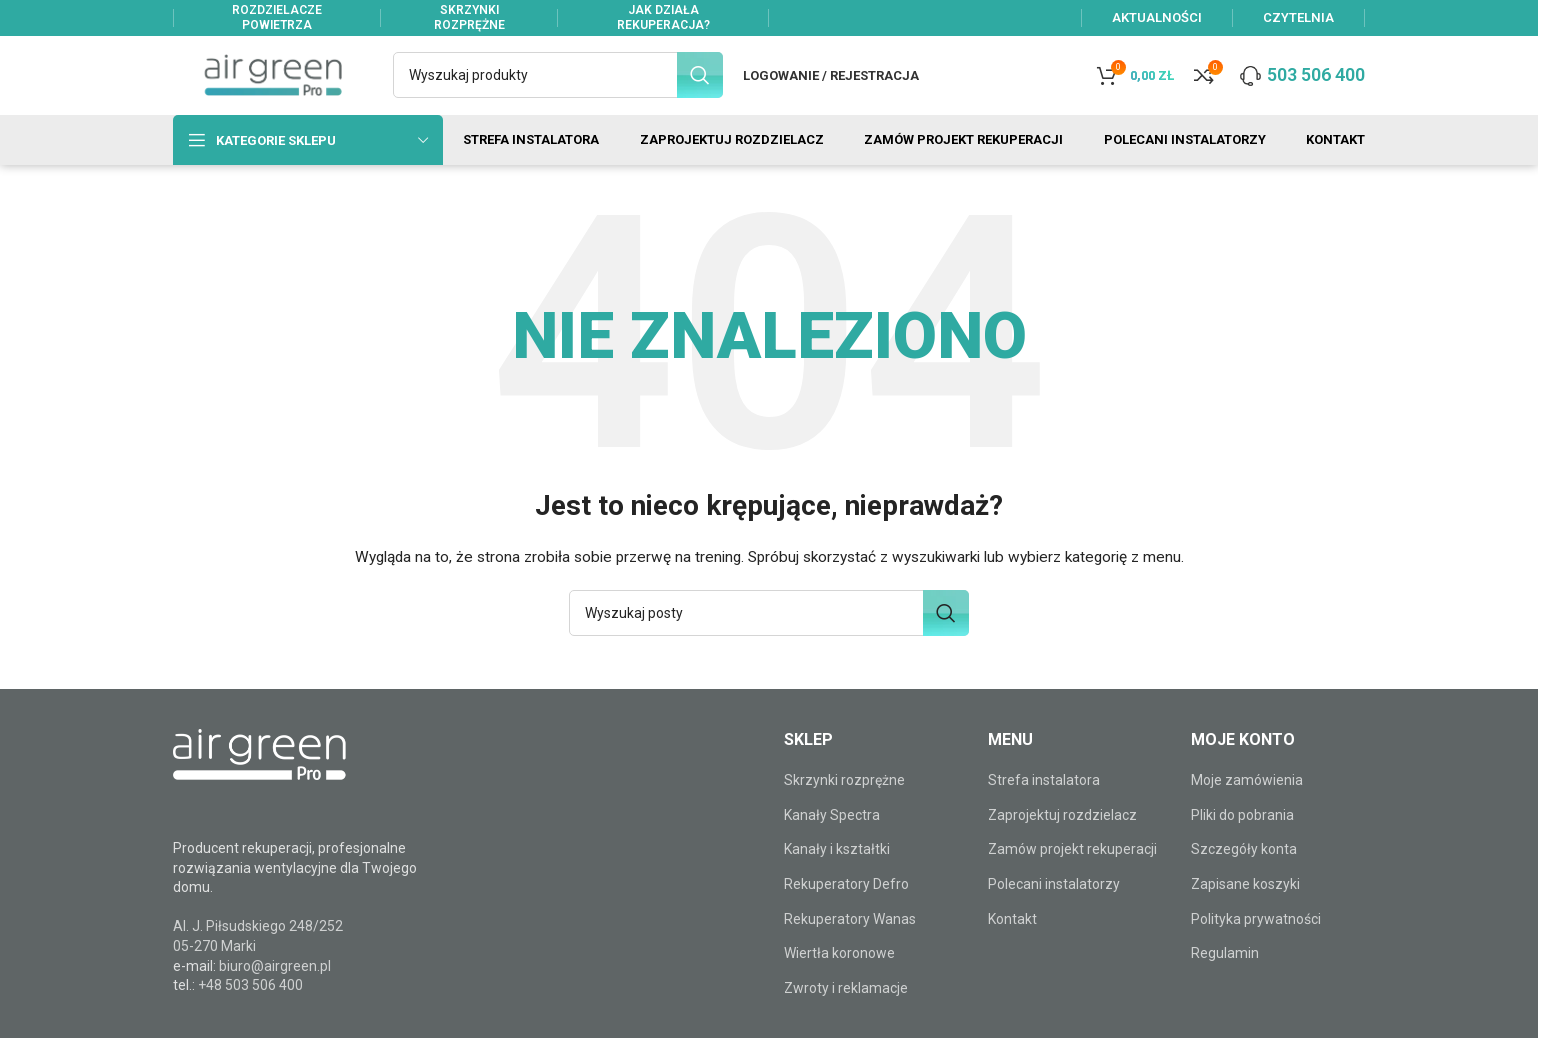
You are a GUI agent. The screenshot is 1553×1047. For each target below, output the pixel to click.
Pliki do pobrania (1242, 833)
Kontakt (1012, 937)
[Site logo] (273, 81)
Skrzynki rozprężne (844, 799)
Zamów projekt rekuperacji (1072, 868)
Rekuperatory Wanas (850, 937)
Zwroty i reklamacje (846, 1006)
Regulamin (1225, 972)
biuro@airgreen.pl (275, 984)
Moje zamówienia (1247, 799)
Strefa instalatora (1044, 799)
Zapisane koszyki (1245, 903)
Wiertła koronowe (839, 972)
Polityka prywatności (1256, 937)
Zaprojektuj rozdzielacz (1062, 833)
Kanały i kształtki (837, 868)
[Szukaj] (558, 82)
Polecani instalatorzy (1054, 903)
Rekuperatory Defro (846, 903)
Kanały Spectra (832, 833)
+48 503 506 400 (250, 1004)
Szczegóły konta (1244, 868)
